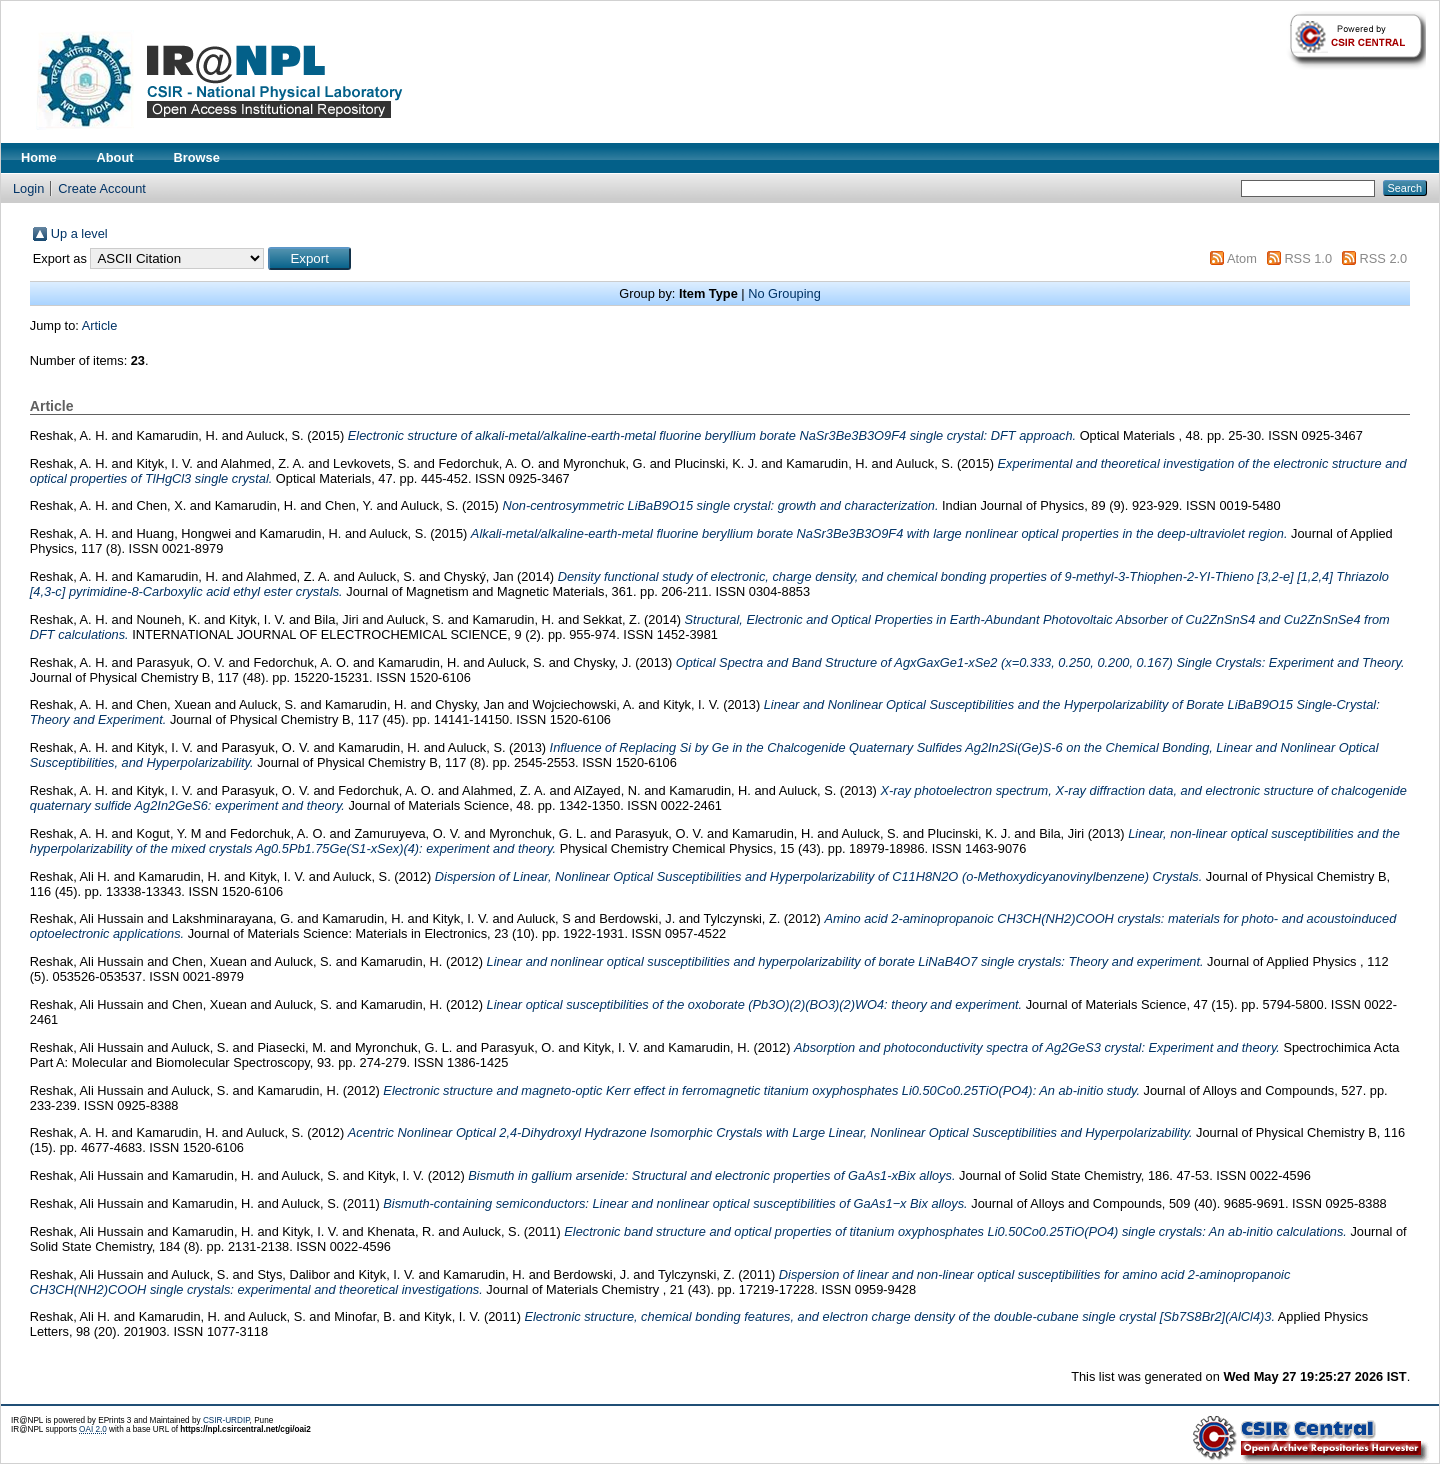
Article (100, 325)
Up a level (79, 233)
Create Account (102, 188)
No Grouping (784, 293)
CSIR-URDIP (226, 1420)
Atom (1242, 258)
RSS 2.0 (1384, 258)
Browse (197, 157)
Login (28, 188)
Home (39, 157)
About (115, 157)
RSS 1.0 (1308, 258)
